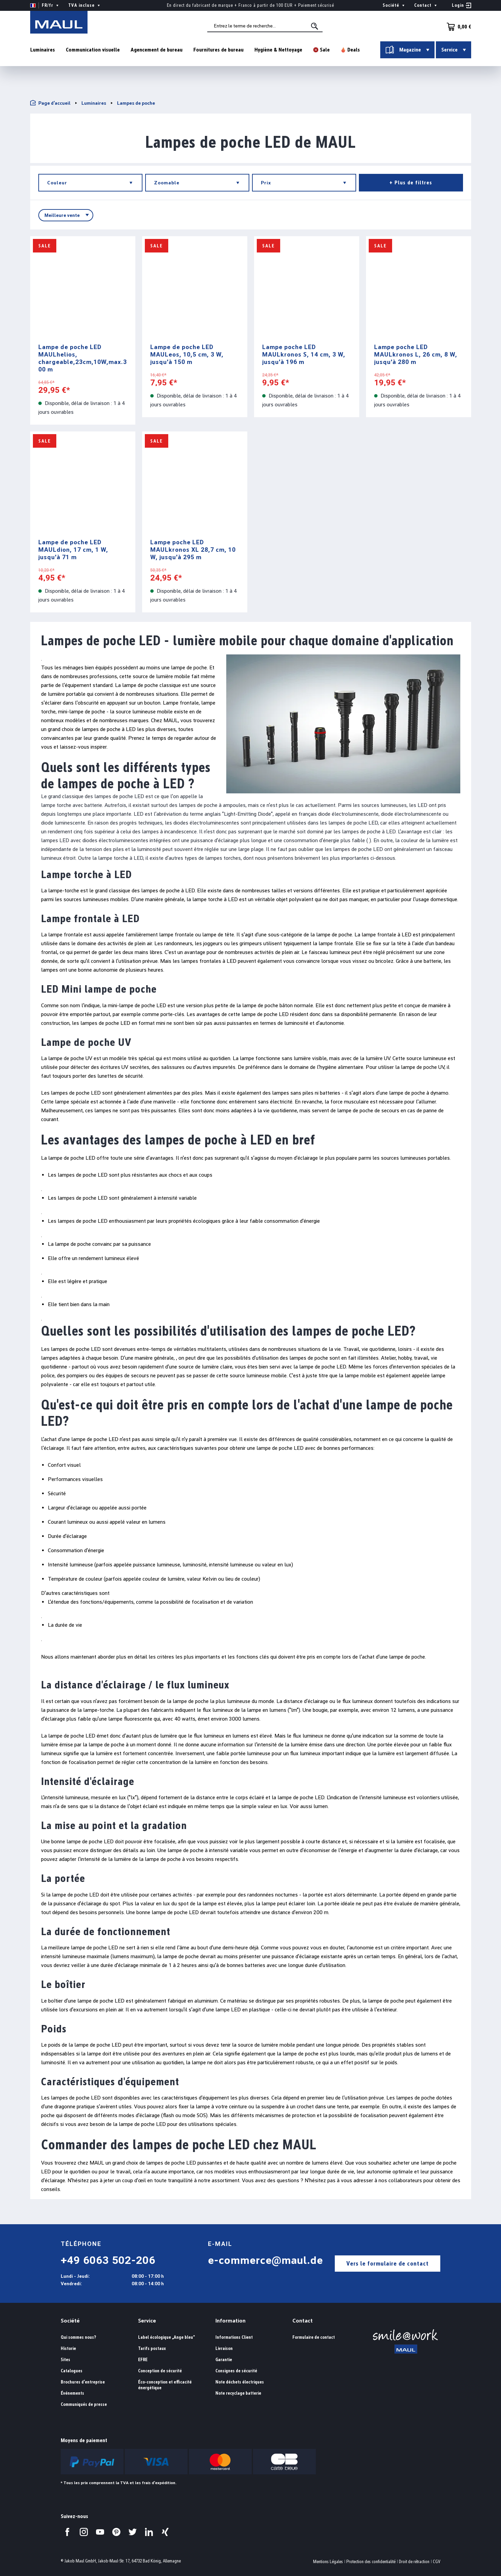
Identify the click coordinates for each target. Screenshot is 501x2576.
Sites (65, 2359)
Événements (72, 2393)
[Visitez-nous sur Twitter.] (132, 2532)
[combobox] (270, 27)
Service (147, 2320)
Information (230, 2320)
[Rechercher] (320, 28)
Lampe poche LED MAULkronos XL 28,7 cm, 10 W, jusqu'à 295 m (193, 550)
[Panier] (457, 27)
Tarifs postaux (152, 2348)
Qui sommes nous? (78, 2337)
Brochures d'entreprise (83, 2382)
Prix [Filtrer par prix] (305, 182)
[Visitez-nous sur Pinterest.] (116, 2532)
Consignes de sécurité (236, 2370)
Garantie (223, 2359)
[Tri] (65, 215)
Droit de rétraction (414, 2561)
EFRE (143, 2359)
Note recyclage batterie (238, 2393)
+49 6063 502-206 (108, 2260)
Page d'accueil (50, 103)
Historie (68, 2348)
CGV (436, 2561)
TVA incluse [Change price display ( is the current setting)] (84, 5)
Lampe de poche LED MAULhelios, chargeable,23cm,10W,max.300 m (82, 358)
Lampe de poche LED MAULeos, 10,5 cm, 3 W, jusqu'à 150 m (187, 354)
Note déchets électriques (239, 2382)
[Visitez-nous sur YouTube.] (100, 2532)
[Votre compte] (461, 5)
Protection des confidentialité (371, 2561)
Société (70, 2320)
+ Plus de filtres (410, 182)
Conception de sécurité (160, 2370)
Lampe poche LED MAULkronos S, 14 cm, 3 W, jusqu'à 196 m (303, 354)
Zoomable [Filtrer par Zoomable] (198, 182)
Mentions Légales (328, 2561)
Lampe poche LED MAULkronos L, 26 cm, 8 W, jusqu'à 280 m (415, 354)
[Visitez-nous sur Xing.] (165, 2532)
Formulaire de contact (313, 2337)
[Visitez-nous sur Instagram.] (84, 2532)
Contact (302, 2320)
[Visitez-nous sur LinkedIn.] (149, 2532)
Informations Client (234, 2337)
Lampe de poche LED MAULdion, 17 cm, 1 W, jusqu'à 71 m (73, 550)
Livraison (224, 2348)
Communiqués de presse (84, 2404)
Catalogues (71, 2370)
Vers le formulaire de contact (387, 2263)
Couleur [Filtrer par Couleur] (91, 182)
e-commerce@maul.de (265, 2260)
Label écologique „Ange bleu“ (166, 2337)
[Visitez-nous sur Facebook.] (67, 2532)
